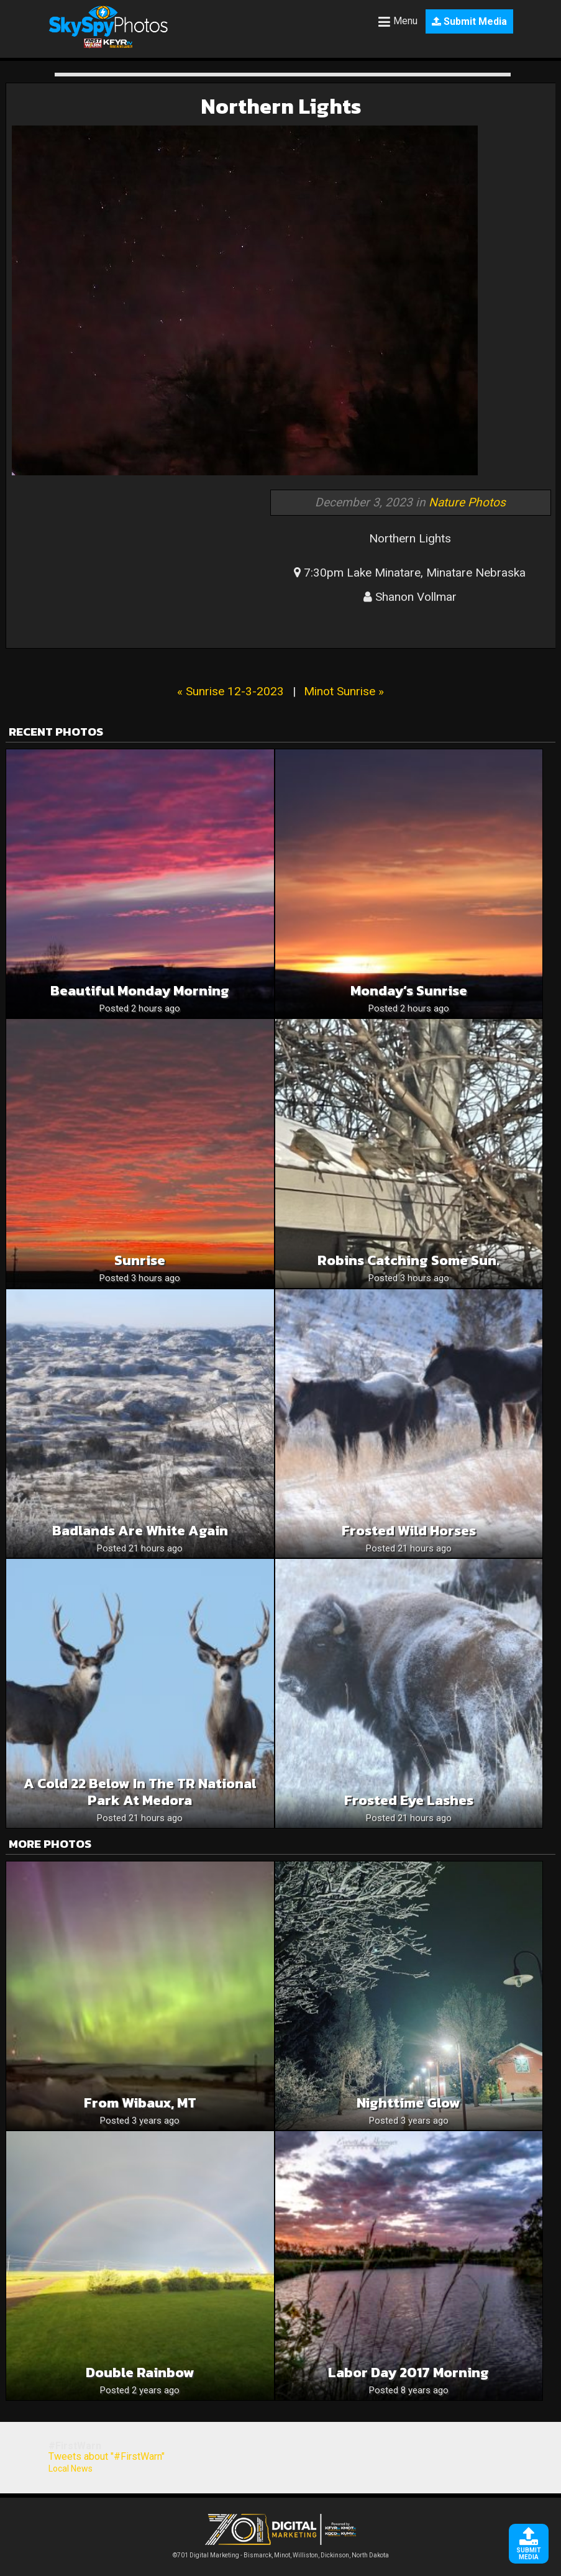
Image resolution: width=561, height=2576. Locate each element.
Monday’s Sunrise (408, 990)
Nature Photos (467, 502)
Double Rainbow (140, 2372)
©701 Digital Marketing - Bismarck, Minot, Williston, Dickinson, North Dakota (281, 2552)
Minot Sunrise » (344, 691)
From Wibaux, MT (140, 2102)
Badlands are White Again (140, 1530)
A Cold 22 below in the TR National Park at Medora (140, 1792)
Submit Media (469, 21)
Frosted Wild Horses (409, 1530)
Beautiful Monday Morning (139, 990)
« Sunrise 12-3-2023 (230, 691)
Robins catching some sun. (408, 1260)
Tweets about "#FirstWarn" (106, 2456)
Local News (70, 2468)
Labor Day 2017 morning (408, 2372)
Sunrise (139, 1260)
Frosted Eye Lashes (408, 1800)
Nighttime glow (408, 2102)
